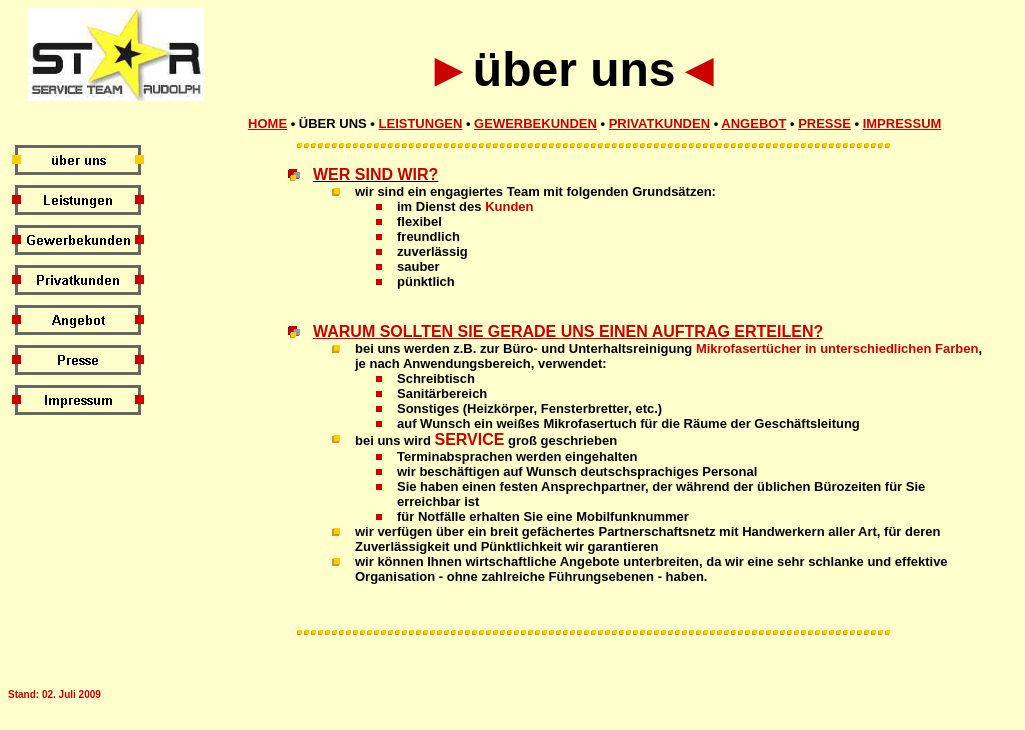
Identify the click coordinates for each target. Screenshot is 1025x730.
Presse (824, 123)
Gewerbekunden (535, 123)
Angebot (753, 123)
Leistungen (421, 123)
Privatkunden (659, 123)
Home (267, 123)
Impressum (902, 123)
